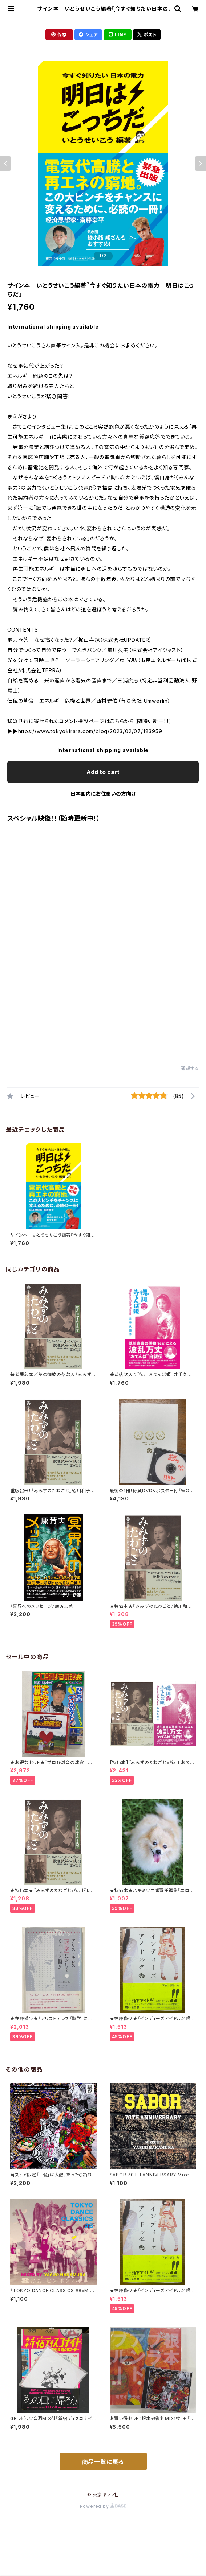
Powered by (103, 2506)
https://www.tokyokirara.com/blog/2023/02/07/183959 (90, 731)
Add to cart (103, 772)
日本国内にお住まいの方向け (103, 793)
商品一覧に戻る (103, 2461)
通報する (190, 1068)
